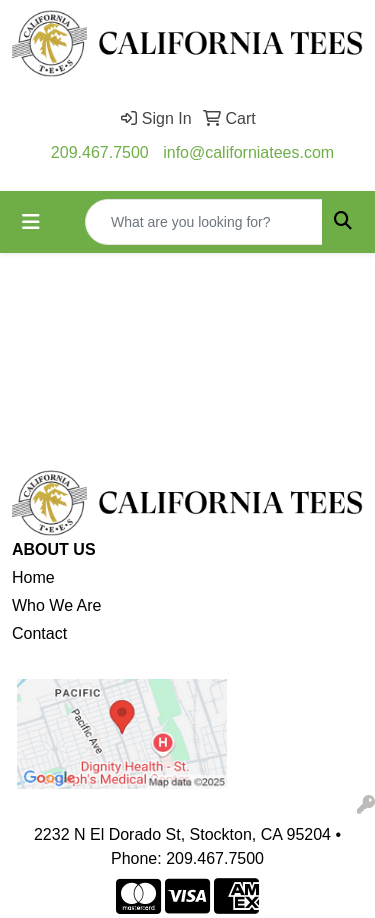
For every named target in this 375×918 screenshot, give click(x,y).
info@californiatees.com (248, 152)
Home (33, 577)
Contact (39, 633)
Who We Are (57, 605)
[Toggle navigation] (31, 222)
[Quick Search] (204, 222)
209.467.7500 (100, 152)
